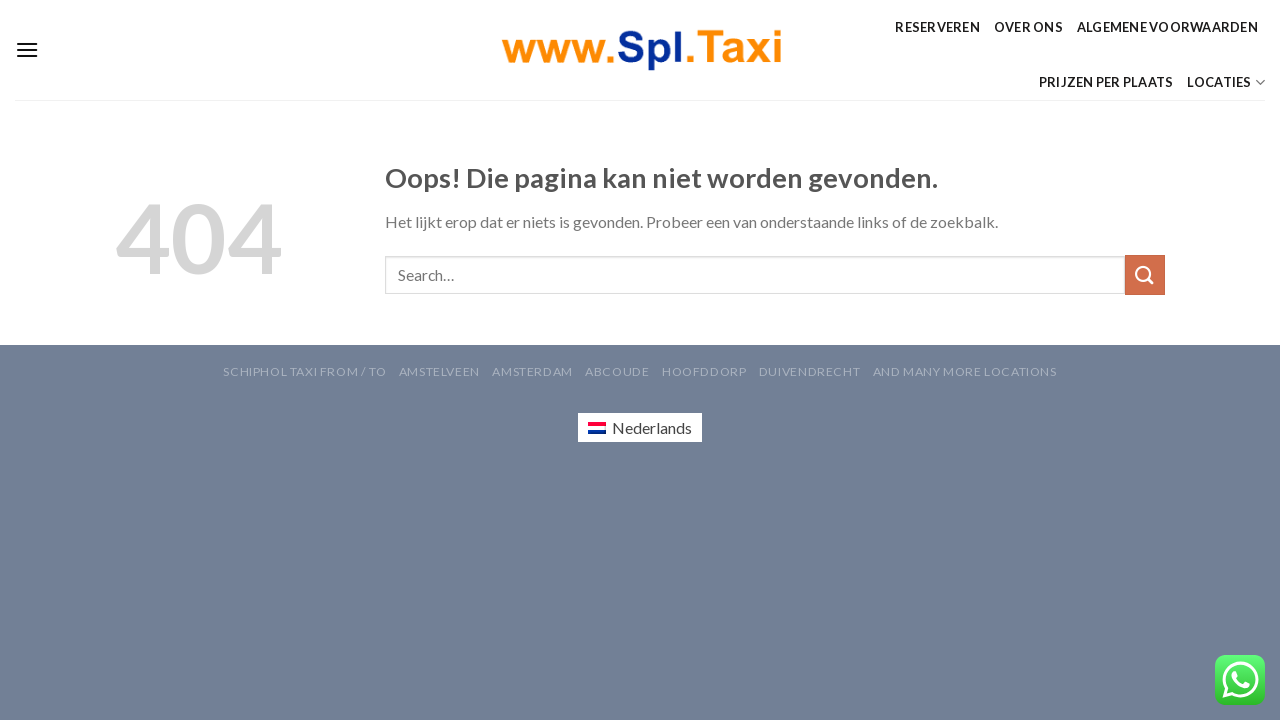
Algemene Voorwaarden (1167, 27)
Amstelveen (439, 371)
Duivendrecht (809, 371)
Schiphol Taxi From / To (304, 371)
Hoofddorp (704, 371)
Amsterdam (532, 371)
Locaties (1226, 82)
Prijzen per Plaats (1106, 82)
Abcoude (617, 371)
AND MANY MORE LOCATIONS (965, 371)
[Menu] (27, 49)
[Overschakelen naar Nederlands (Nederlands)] (640, 427)
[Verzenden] (1145, 274)
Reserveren (937, 27)
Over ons (1028, 27)
